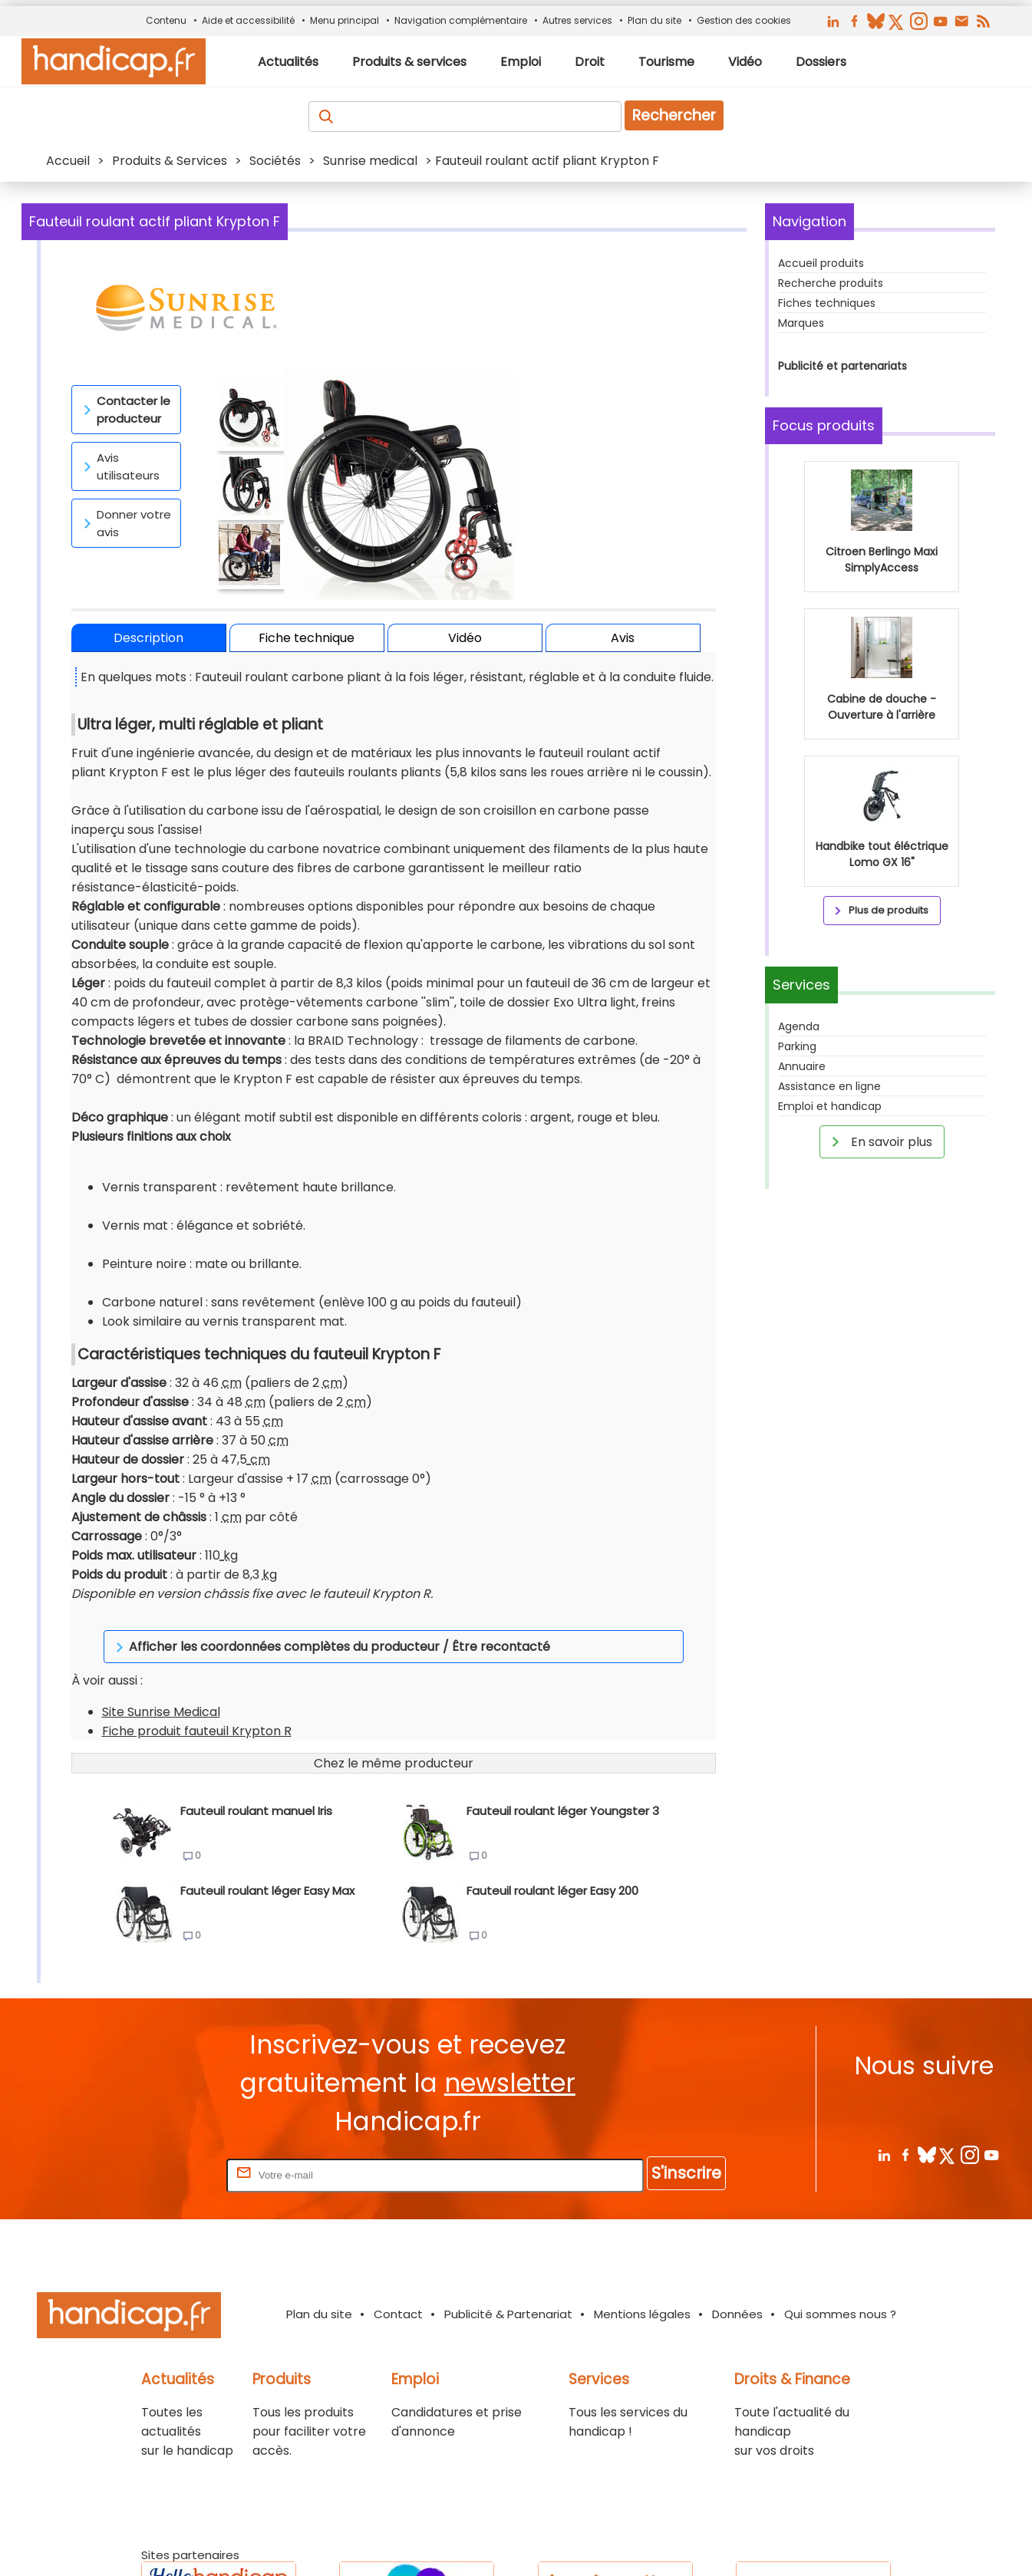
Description (148, 638)
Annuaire (802, 1066)
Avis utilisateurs (119, 466)
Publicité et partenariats (842, 366)
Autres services (577, 20)
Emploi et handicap (830, 1106)
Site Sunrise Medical (161, 1616)
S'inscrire (686, 2077)
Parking (797, 1046)
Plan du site (654, 20)
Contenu (166, 20)
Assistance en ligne (829, 1086)
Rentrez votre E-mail (161, 2078)
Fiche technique (306, 638)
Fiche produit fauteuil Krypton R (197, 1635)
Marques (801, 323)
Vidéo (465, 638)
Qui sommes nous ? (840, 2218)
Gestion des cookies (744, 20)
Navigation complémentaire (460, 20)
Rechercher (674, 115)
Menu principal (344, 20)
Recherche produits (830, 283)
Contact (398, 2218)
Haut (825, 2545)
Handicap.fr (589, 2545)
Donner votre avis (124, 523)
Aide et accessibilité (248, 20)
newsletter (509, 1987)
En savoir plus (879, 1141)
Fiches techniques (826, 303)
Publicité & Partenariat (508, 2218)
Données (737, 2218)
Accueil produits (821, 263)
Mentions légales (642, 2218)
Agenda (798, 1026)
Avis (623, 638)
